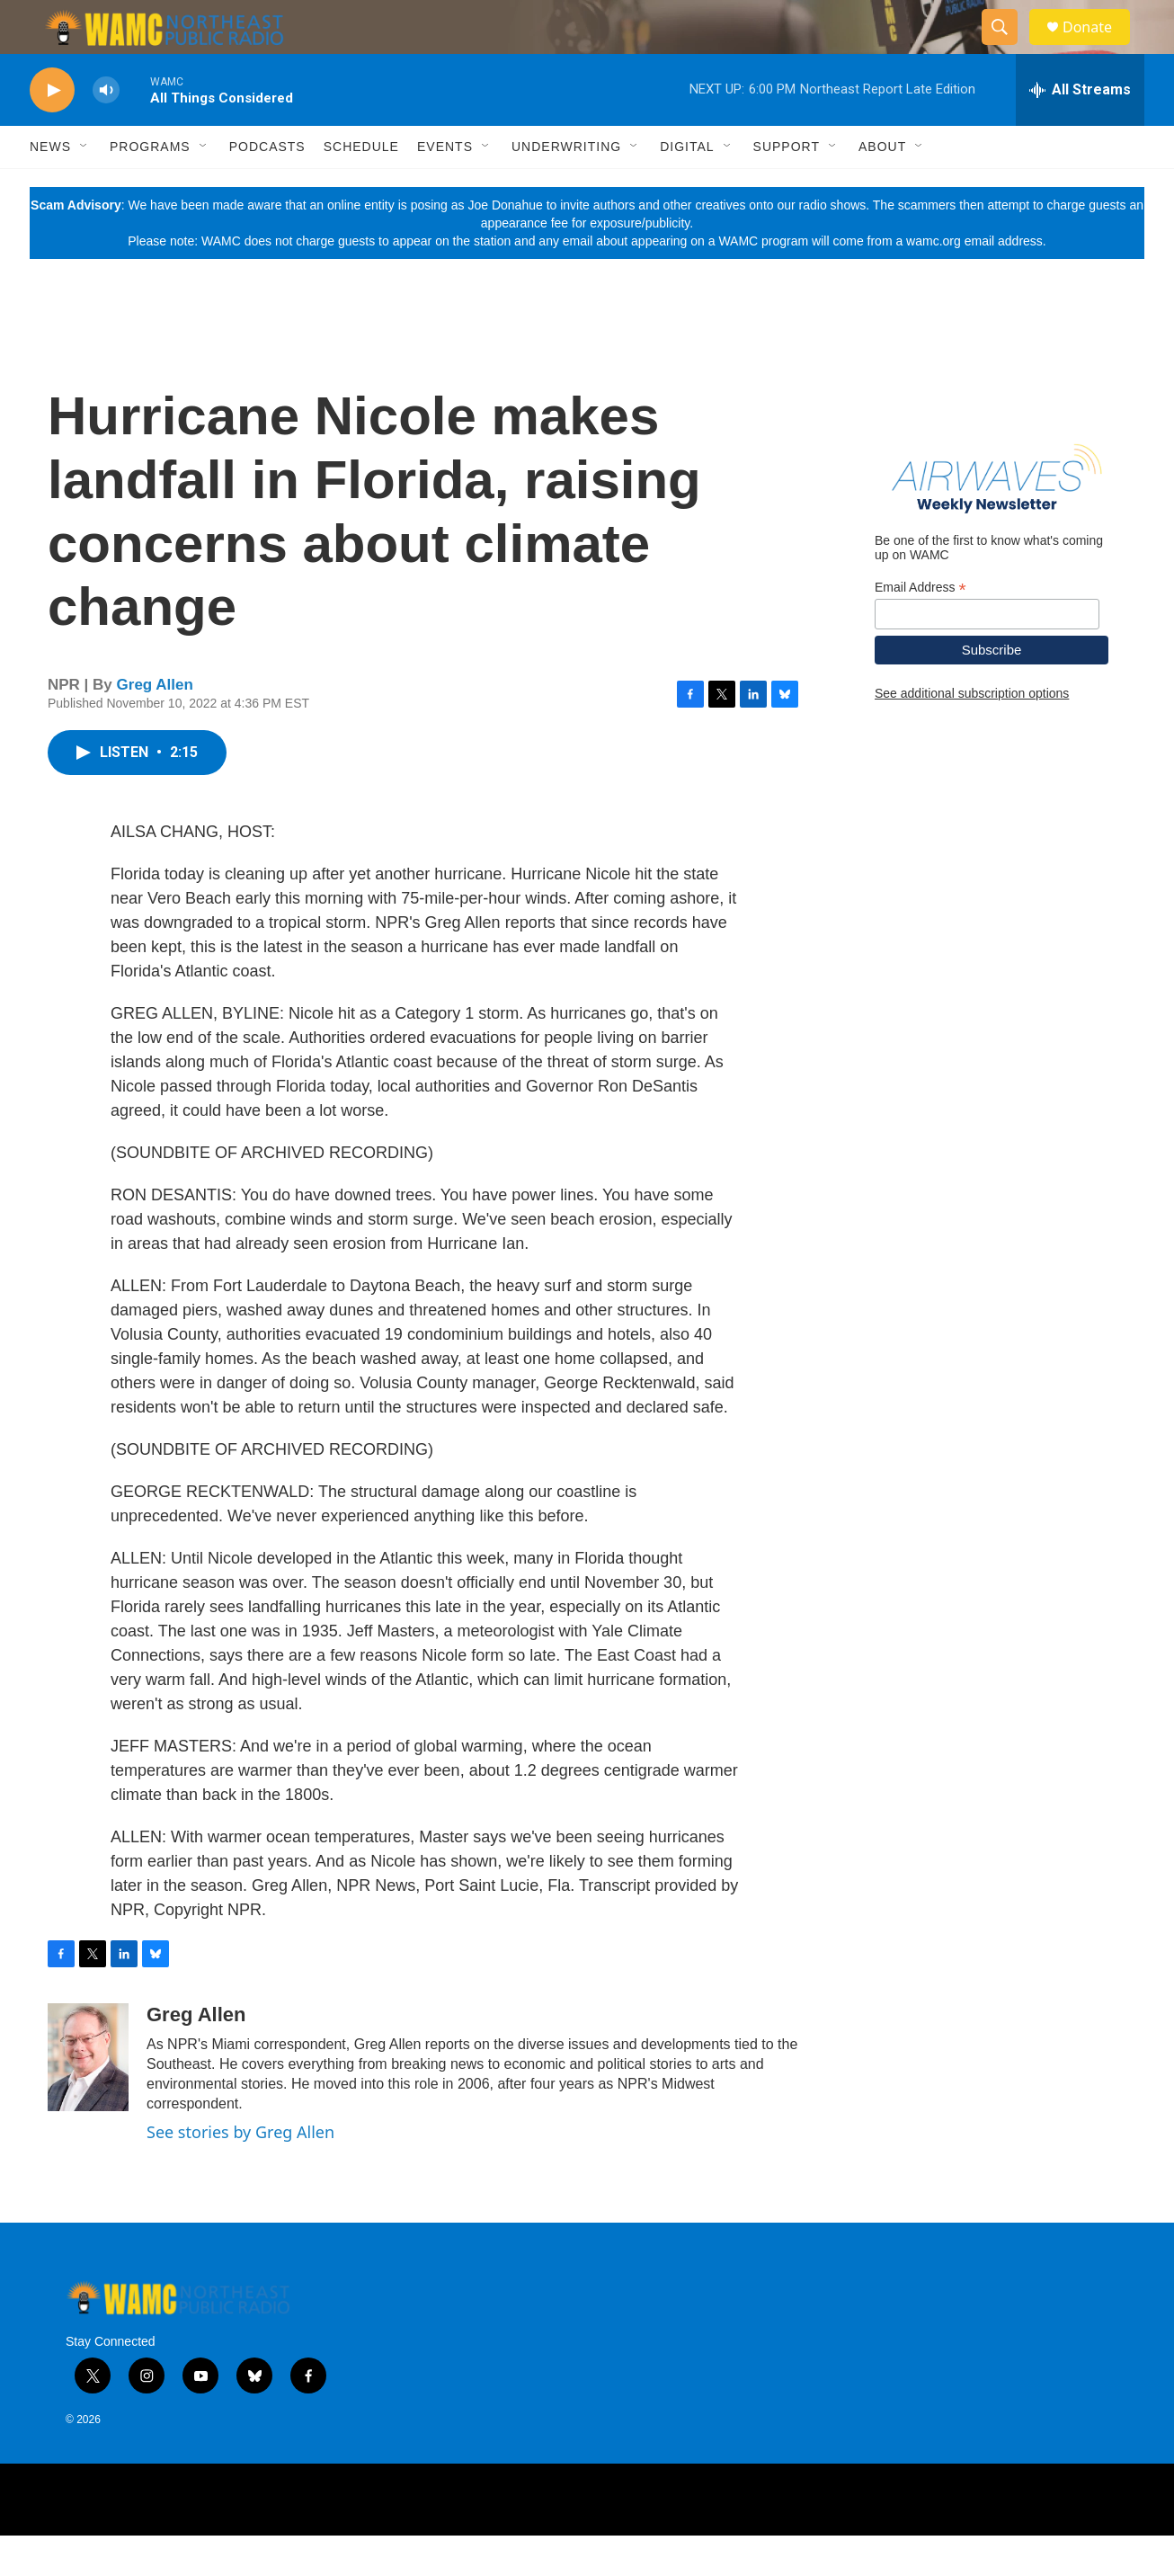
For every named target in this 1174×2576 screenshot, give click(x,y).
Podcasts (267, 187)
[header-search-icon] (1008, 48)
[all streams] (1080, 130)
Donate (1098, 47)
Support (786, 187)
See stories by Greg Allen (240, 2172)
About (882, 187)
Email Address (920, 628)
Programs (150, 187)
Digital (687, 187)
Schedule (361, 187)
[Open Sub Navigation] (84, 187)
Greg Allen (155, 725)
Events (445, 187)
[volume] (106, 131)
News (50, 187)
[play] (52, 130)
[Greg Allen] (88, 2098)
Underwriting (566, 187)
